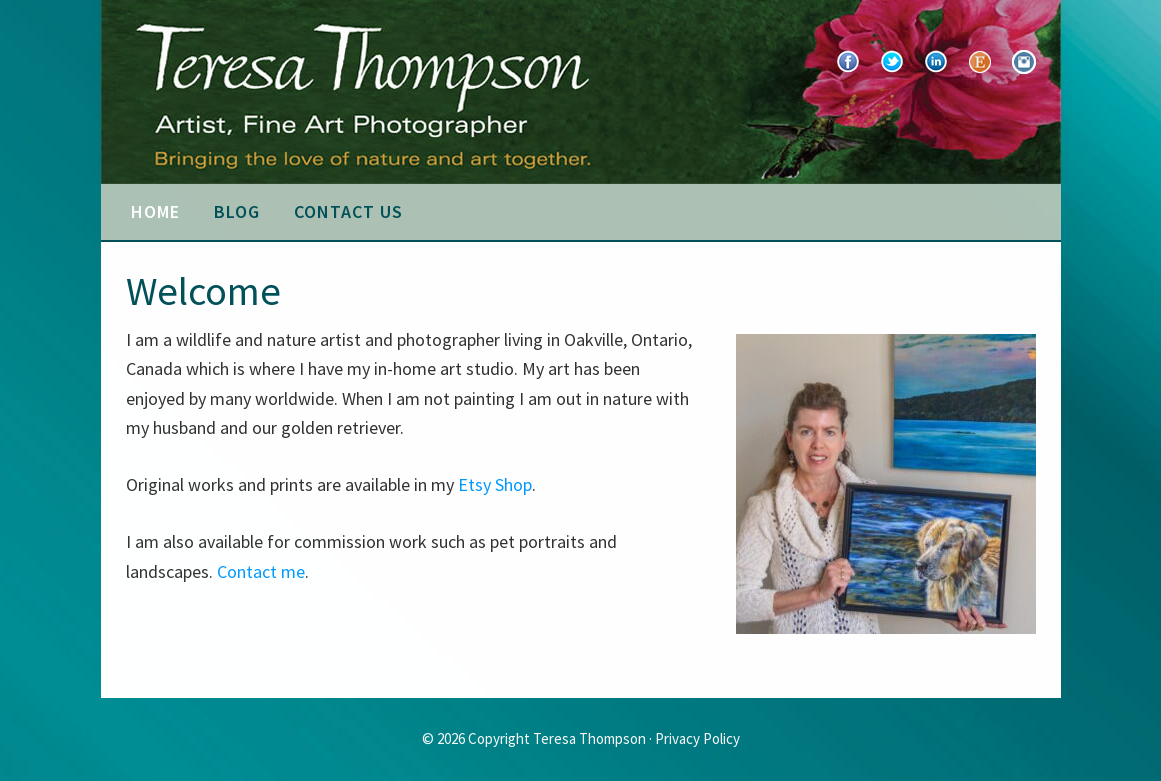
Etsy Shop (495, 484)
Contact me (261, 571)
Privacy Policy (697, 738)
